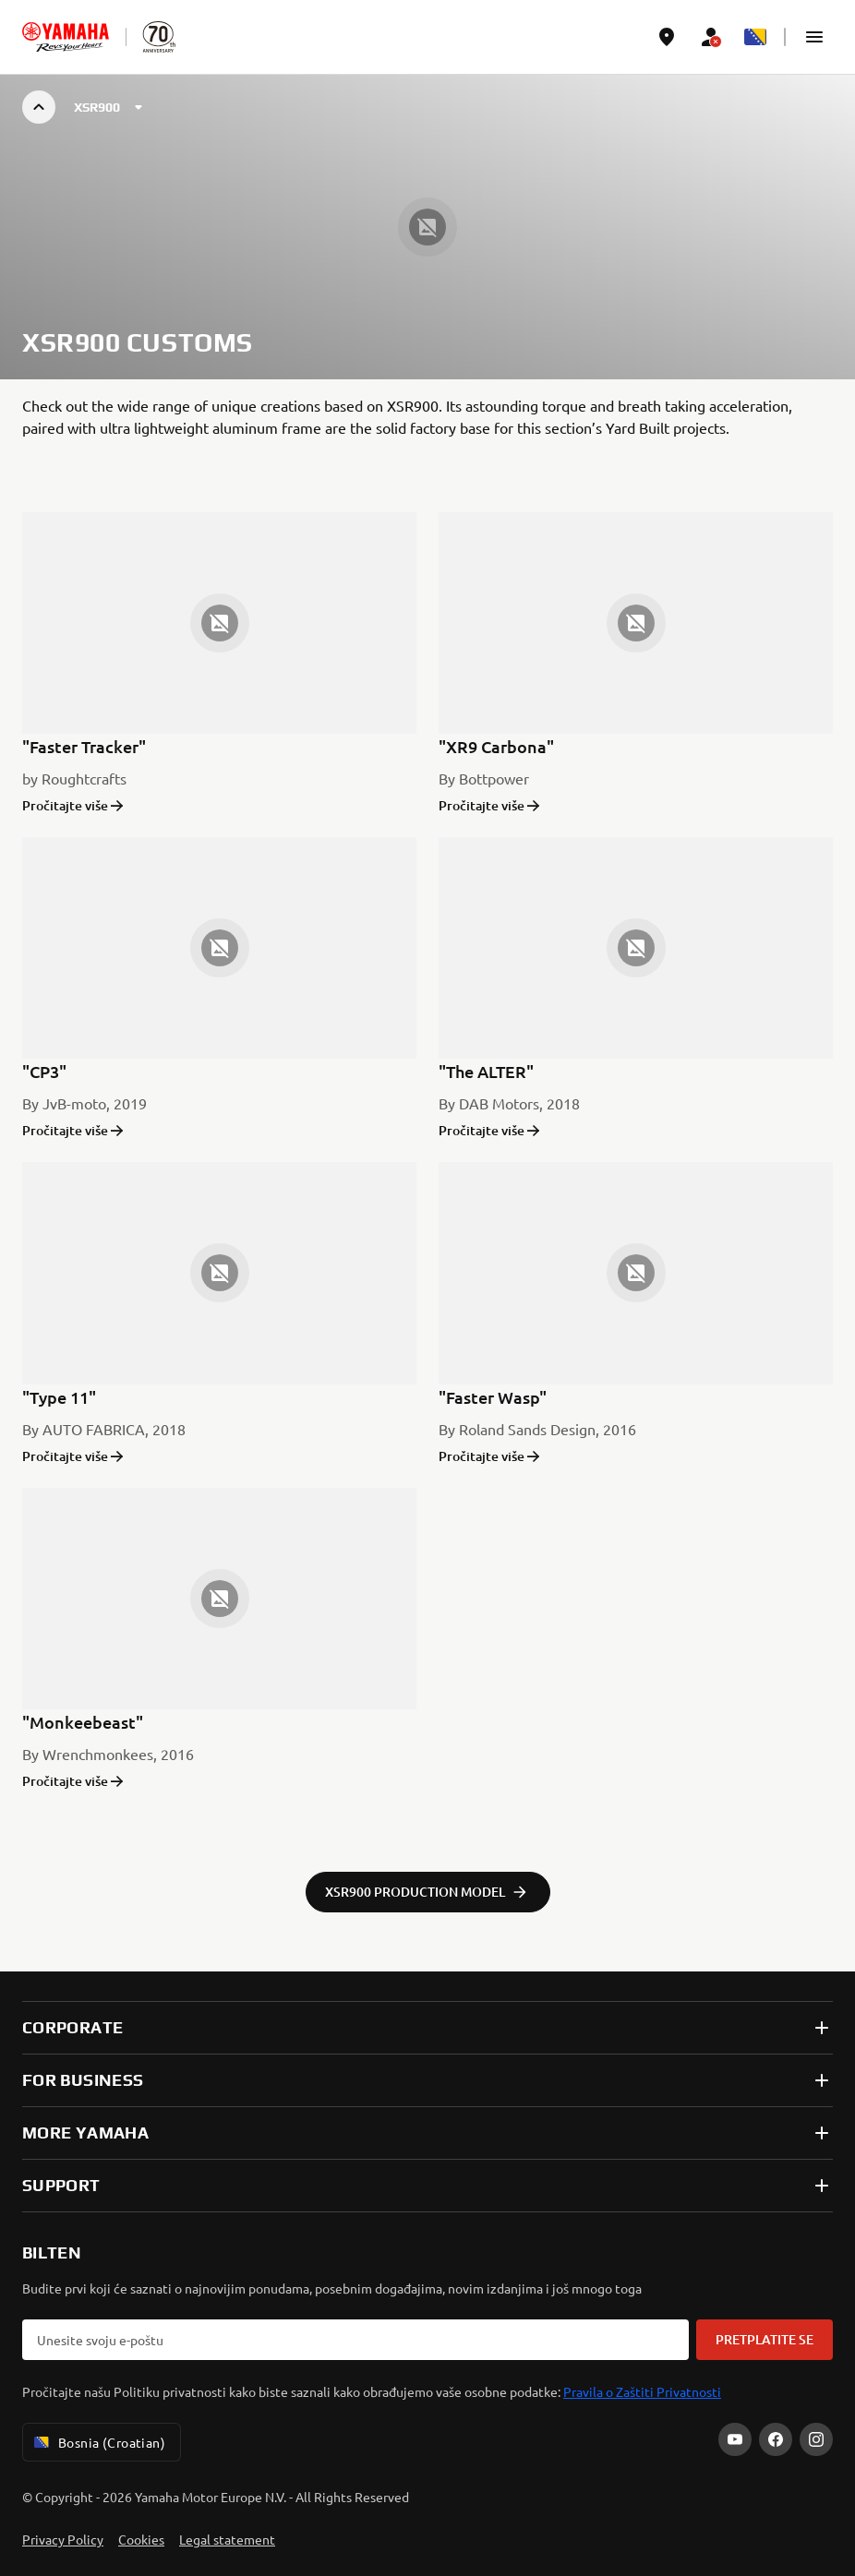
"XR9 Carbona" (496, 746)
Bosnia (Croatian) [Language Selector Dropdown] (97, 2442)
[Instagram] (816, 2439)
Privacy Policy (62, 2539)
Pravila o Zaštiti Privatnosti (642, 2391)
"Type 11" (59, 1397)
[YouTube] (735, 2439)
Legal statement (227, 2539)
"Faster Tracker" (84, 746)
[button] (814, 36)
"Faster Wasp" (493, 1397)
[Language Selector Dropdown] (755, 36)
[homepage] (65, 37)
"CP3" (44, 1071)
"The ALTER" (486, 1071)
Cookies (141, 2539)
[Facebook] (775, 2439)
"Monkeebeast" (82, 1721)
